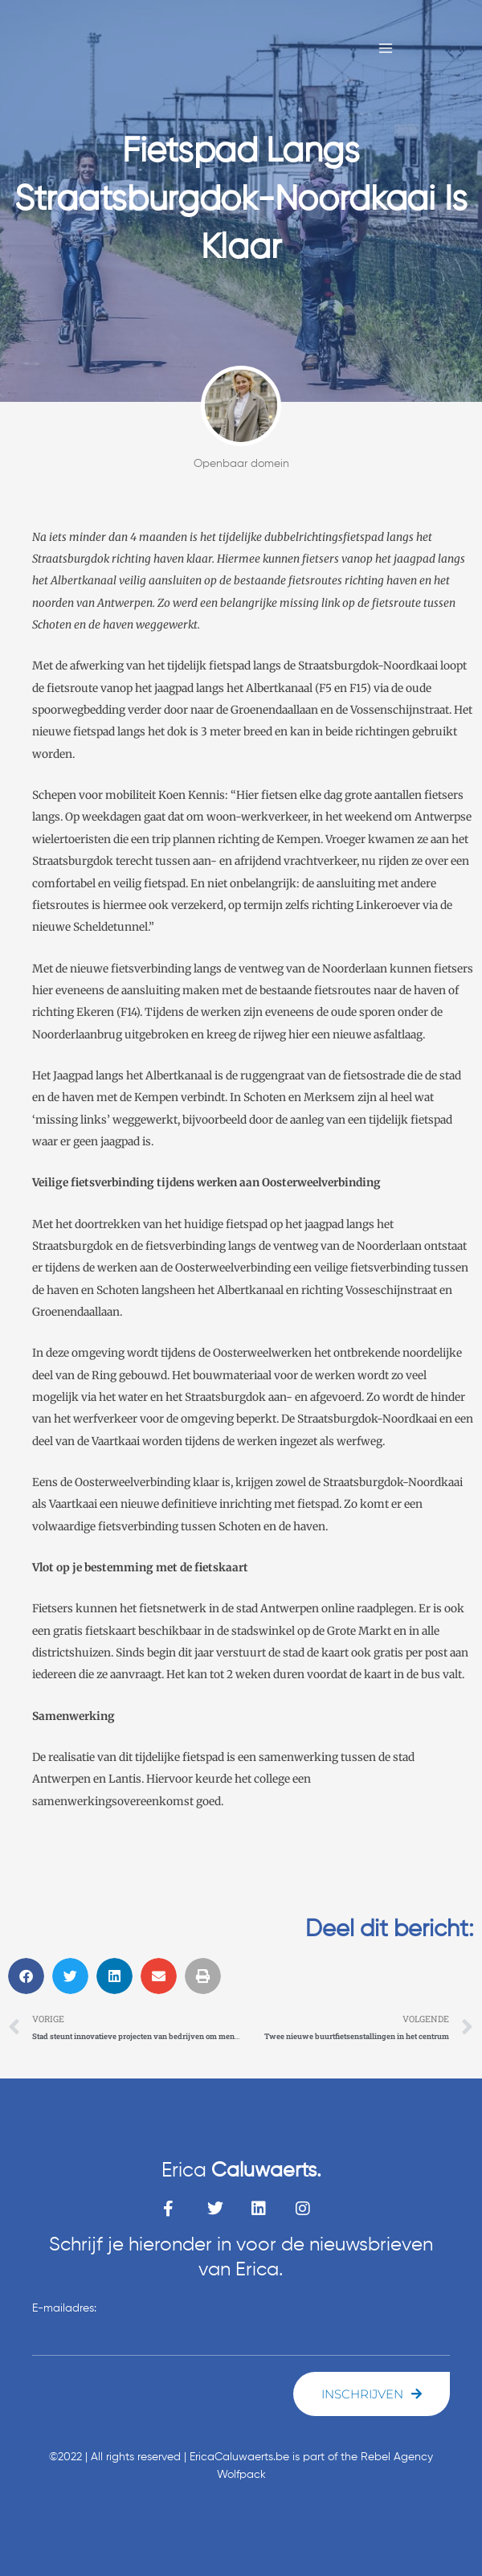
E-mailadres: (64, 2308)
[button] (26, 1976)
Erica (241, 2171)
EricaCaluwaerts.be (239, 2457)
